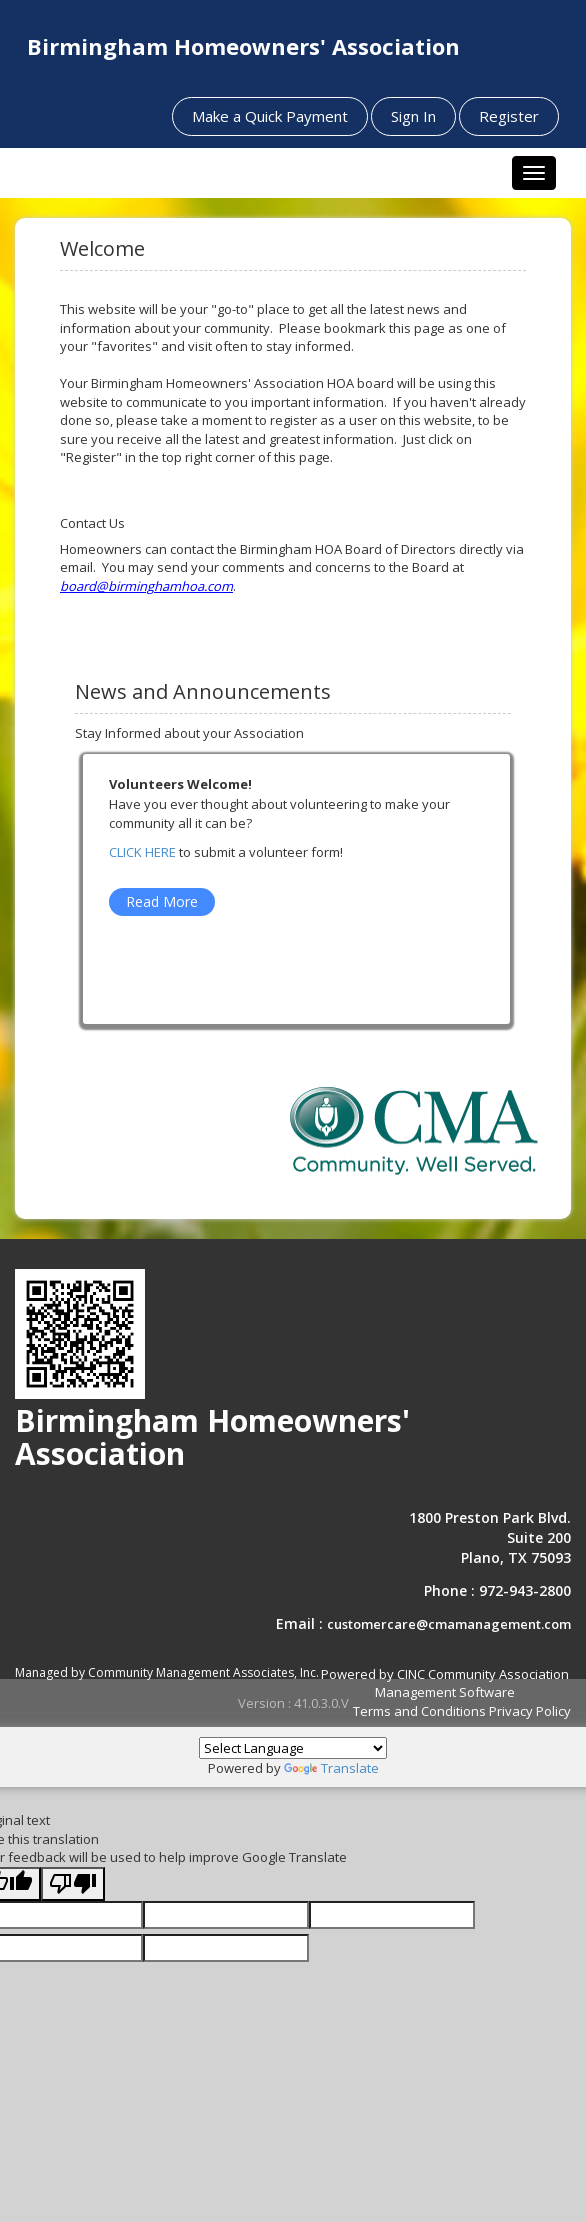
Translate (331, 1768)
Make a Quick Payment (270, 116)
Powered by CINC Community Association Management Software (445, 1683)
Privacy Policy (530, 1711)
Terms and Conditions (419, 1711)
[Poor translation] (73, 1884)
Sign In (413, 116)
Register (509, 116)
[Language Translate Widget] (293, 1748)
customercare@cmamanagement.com (449, 1624)
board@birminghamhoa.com (146, 586)
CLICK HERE (142, 852)
